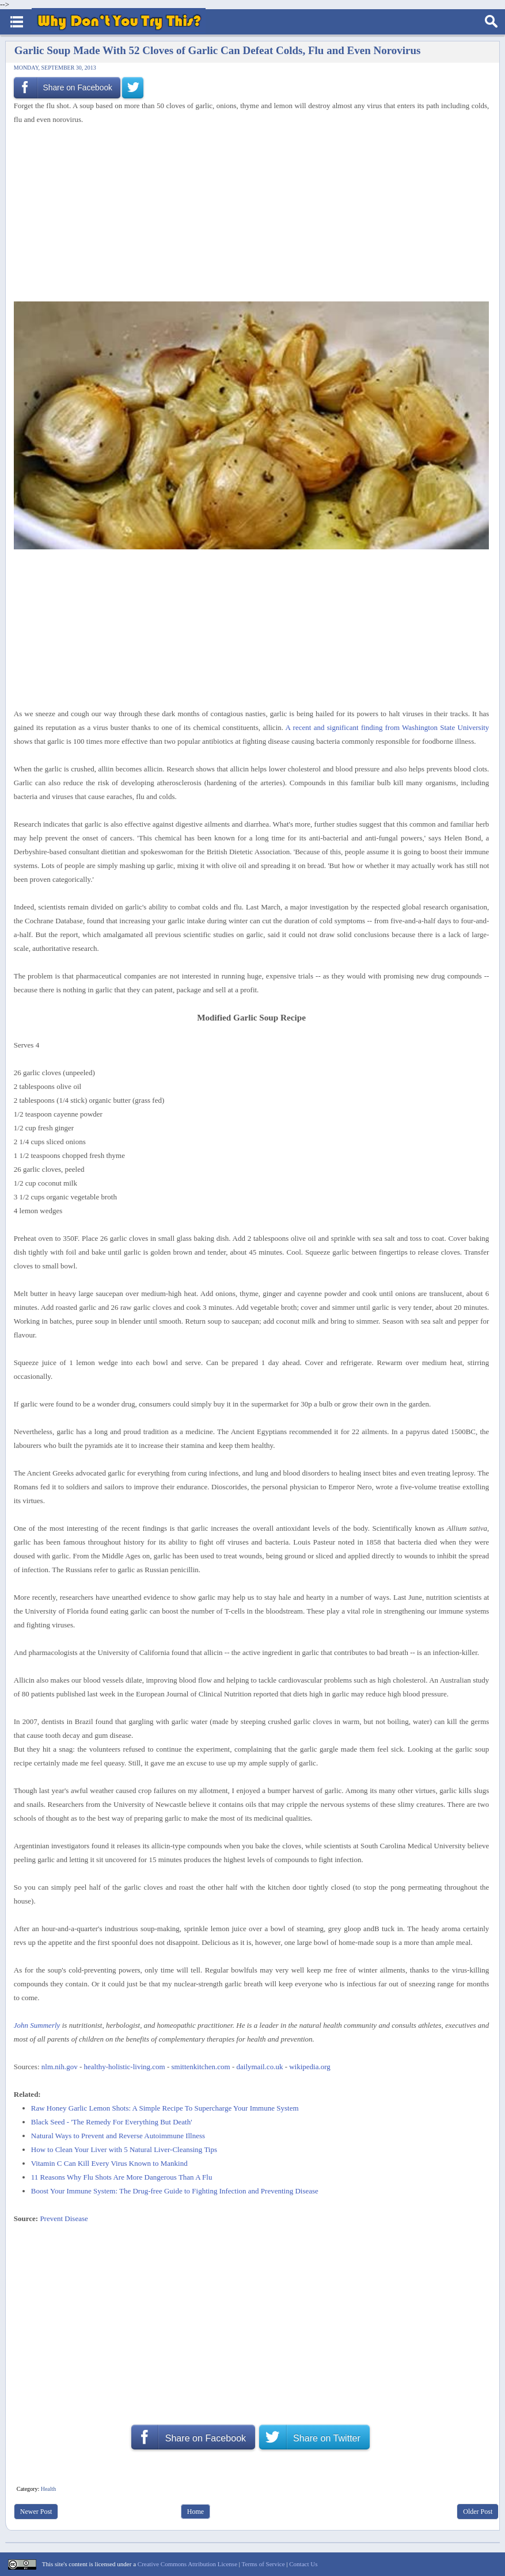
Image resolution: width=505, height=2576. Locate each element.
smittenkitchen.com (201, 2066)
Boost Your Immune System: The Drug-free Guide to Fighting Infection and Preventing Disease (174, 2191)
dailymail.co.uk (260, 2066)
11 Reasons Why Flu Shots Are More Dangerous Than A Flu (121, 2177)
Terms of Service (263, 2563)
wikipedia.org (310, 2066)
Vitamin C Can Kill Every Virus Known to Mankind (109, 2163)
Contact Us (303, 2563)
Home (195, 2512)
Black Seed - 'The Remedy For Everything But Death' (111, 2122)
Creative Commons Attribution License (187, 2563)
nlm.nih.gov (59, 2066)
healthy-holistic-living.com (124, 2066)
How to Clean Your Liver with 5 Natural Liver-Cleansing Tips (124, 2149)
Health (48, 2489)
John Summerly (37, 2025)
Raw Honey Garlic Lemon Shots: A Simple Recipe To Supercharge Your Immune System (165, 2108)
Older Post (477, 2512)
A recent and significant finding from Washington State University (387, 727)
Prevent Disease (64, 2218)
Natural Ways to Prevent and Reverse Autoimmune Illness (118, 2135)
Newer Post (36, 2512)
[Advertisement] (247, 211)
